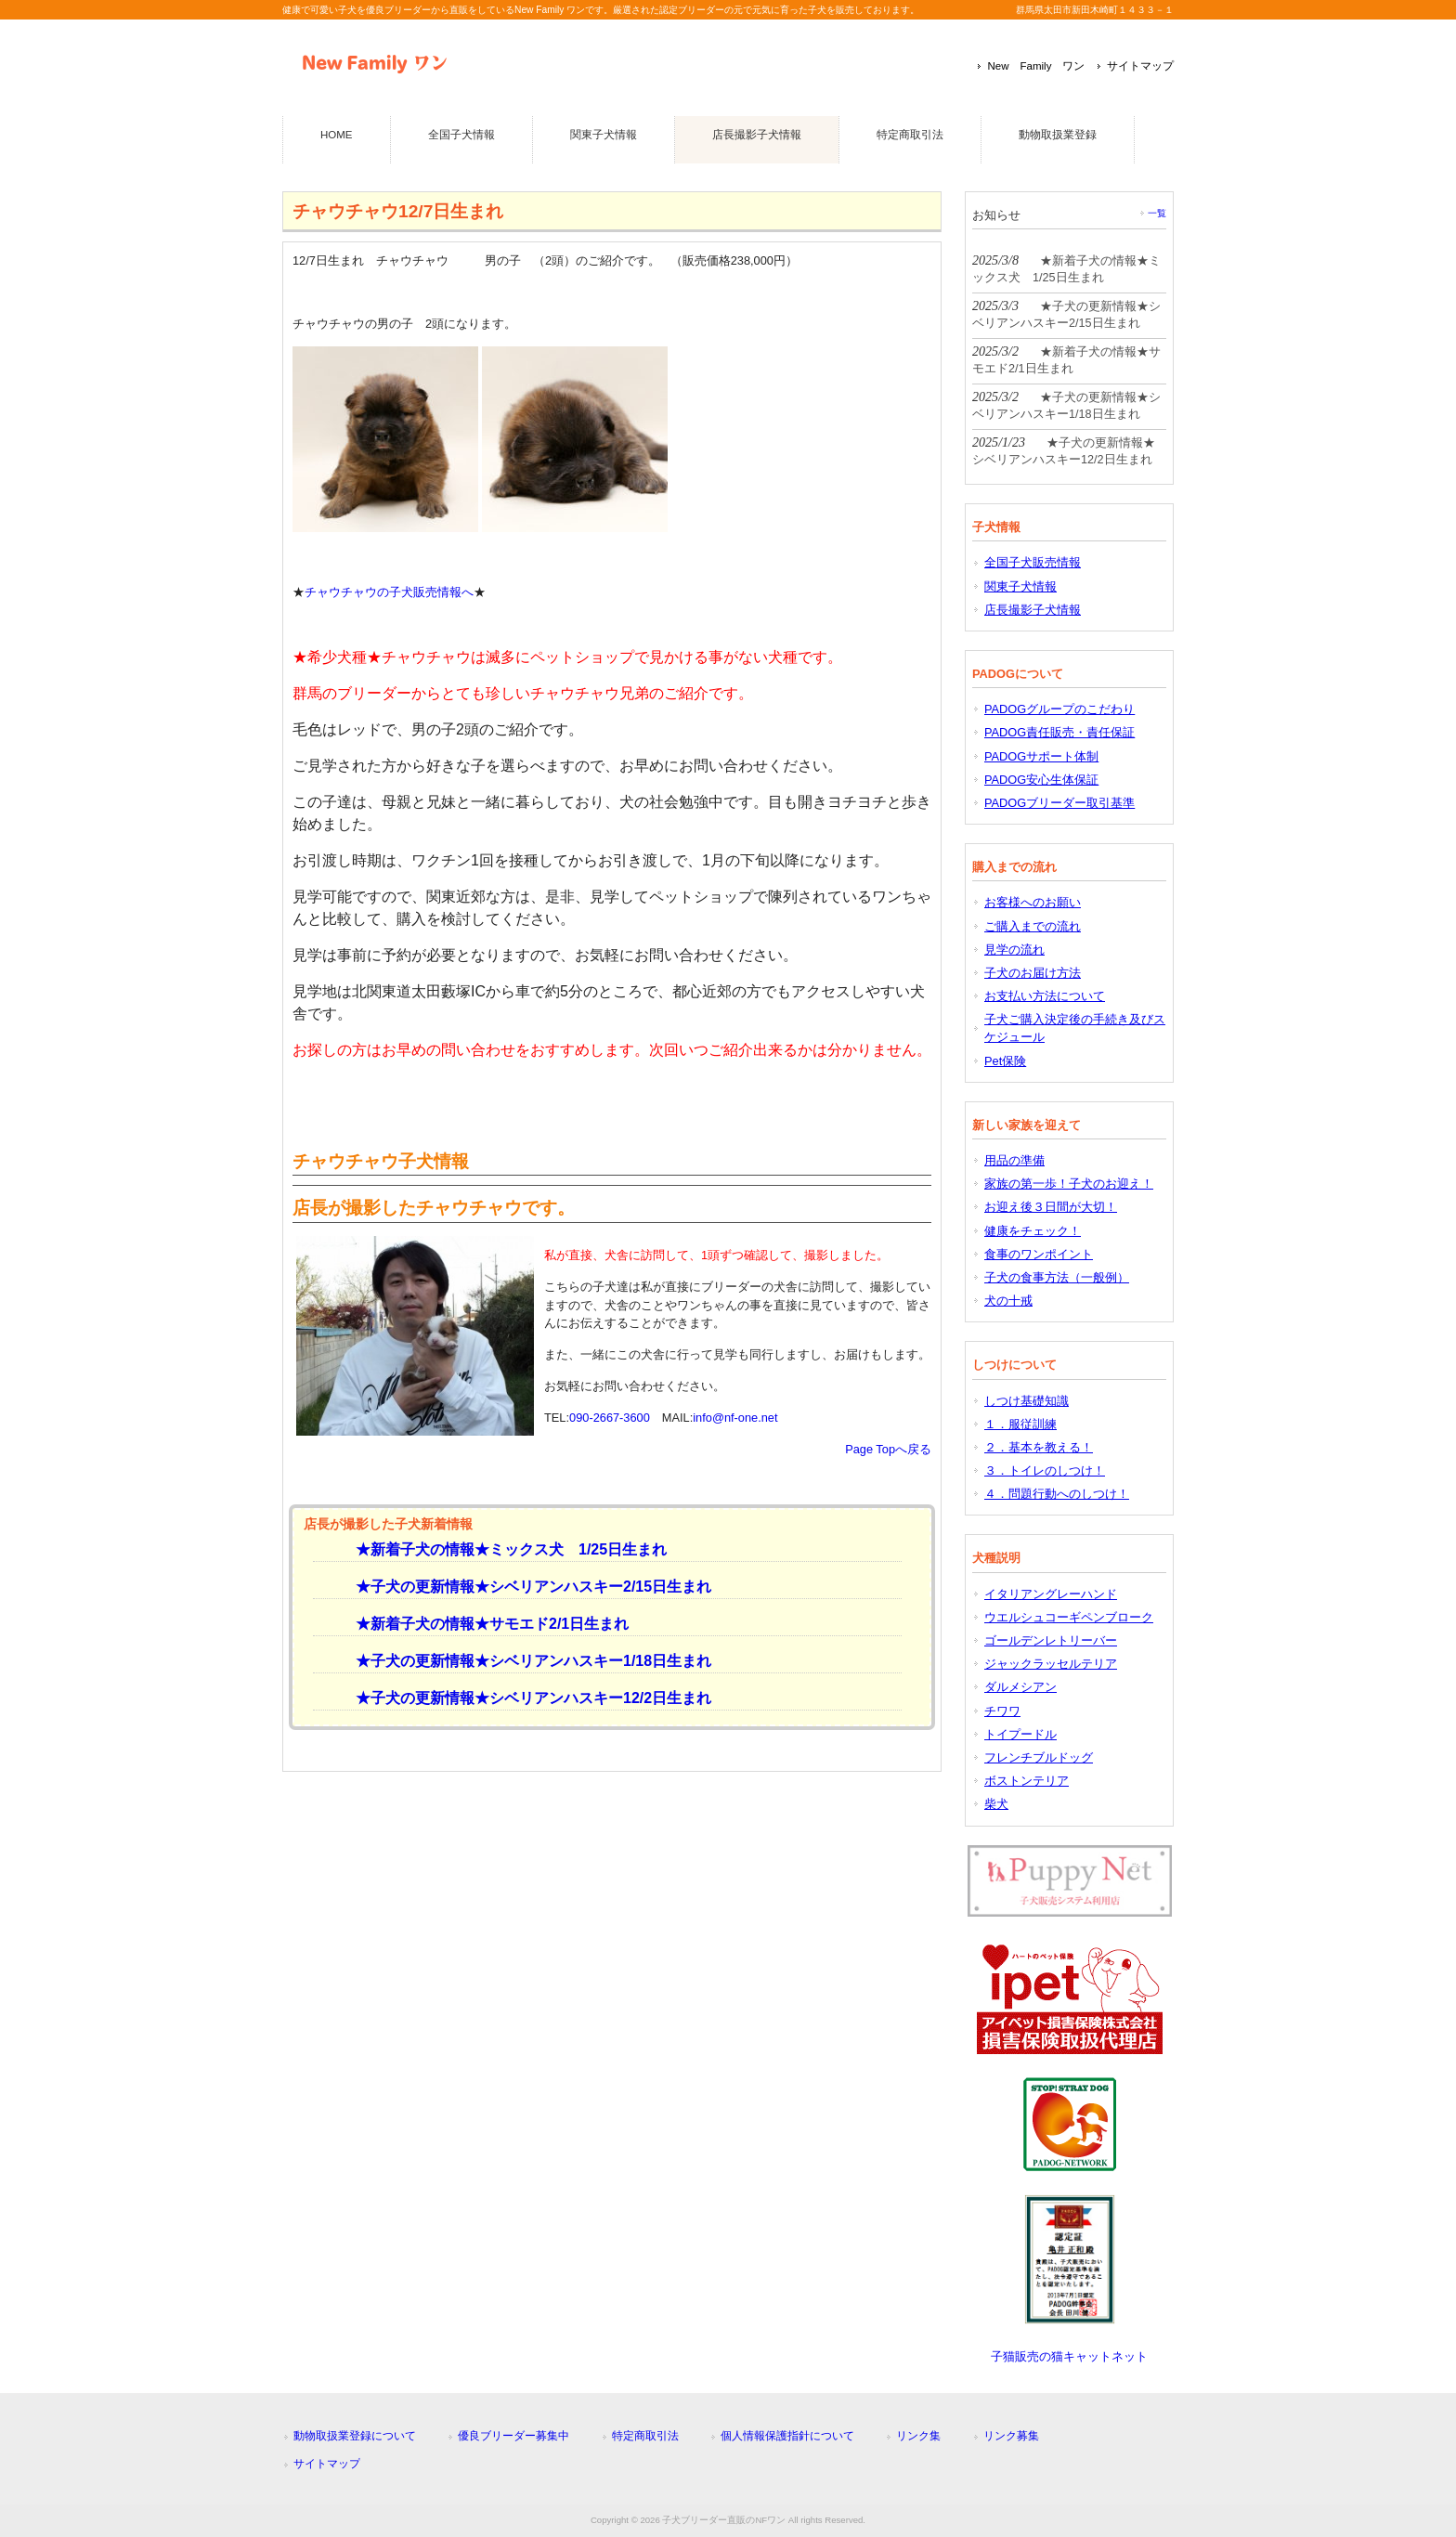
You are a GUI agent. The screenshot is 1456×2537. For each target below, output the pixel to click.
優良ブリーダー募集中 (513, 2435)
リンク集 (918, 2435)
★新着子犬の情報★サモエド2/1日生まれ (485, 1624)
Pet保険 (1005, 1061)
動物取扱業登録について (354, 2435)
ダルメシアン (1020, 1687)
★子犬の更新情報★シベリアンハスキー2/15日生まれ (526, 1586)
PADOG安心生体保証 (1041, 780)
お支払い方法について (1044, 996)
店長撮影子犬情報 (1032, 610)
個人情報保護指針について (787, 2435)
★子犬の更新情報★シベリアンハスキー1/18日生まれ (526, 1661)
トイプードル (1020, 1734)
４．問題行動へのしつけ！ (1056, 1494)
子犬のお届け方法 (1032, 973)
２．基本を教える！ (1038, 1447)
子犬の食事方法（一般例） (1056, 1277)
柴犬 (996, 1804)
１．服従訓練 (1020, 1424)
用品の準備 (1014, 1160)
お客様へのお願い (1032, 902)
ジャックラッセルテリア (1050, 1664)
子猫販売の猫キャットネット (1069, 2356)
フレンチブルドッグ (1038, 1757)
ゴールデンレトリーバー (1050, 1640)
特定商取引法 (645, 2435)
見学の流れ (1014, 949)
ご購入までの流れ (1032, 926)
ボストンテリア (1026, 1781)
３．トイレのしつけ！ (1044, 1470)
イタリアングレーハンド (1050, 1594)
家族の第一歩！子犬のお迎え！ (1068, 1183)
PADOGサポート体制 (1041, 756)
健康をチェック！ (1032, 1231)
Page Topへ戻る (888, 1449)
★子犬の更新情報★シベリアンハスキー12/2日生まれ (526, 1698)
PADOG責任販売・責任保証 (1059, 732)
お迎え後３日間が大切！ (1050, 1207)
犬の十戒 (1008, 1301)
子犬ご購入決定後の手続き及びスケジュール (1074, 1028)
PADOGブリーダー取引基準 (1059, 803)
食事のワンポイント (1038, 1254)
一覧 (1157, 213)
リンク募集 (1011, 2435)
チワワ (1002, 1711)
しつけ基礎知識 (1026, 1401)
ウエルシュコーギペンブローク (1068, 1617)
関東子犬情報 (1020, 586)
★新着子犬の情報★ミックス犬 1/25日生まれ (504, 1549)
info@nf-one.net (735, 1418)
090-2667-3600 (609, 1418)
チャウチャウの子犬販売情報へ (389, 592)
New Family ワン (1036, 66)
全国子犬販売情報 (1032, 562)
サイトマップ (1140, 66)
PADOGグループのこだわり (1059, 709)
